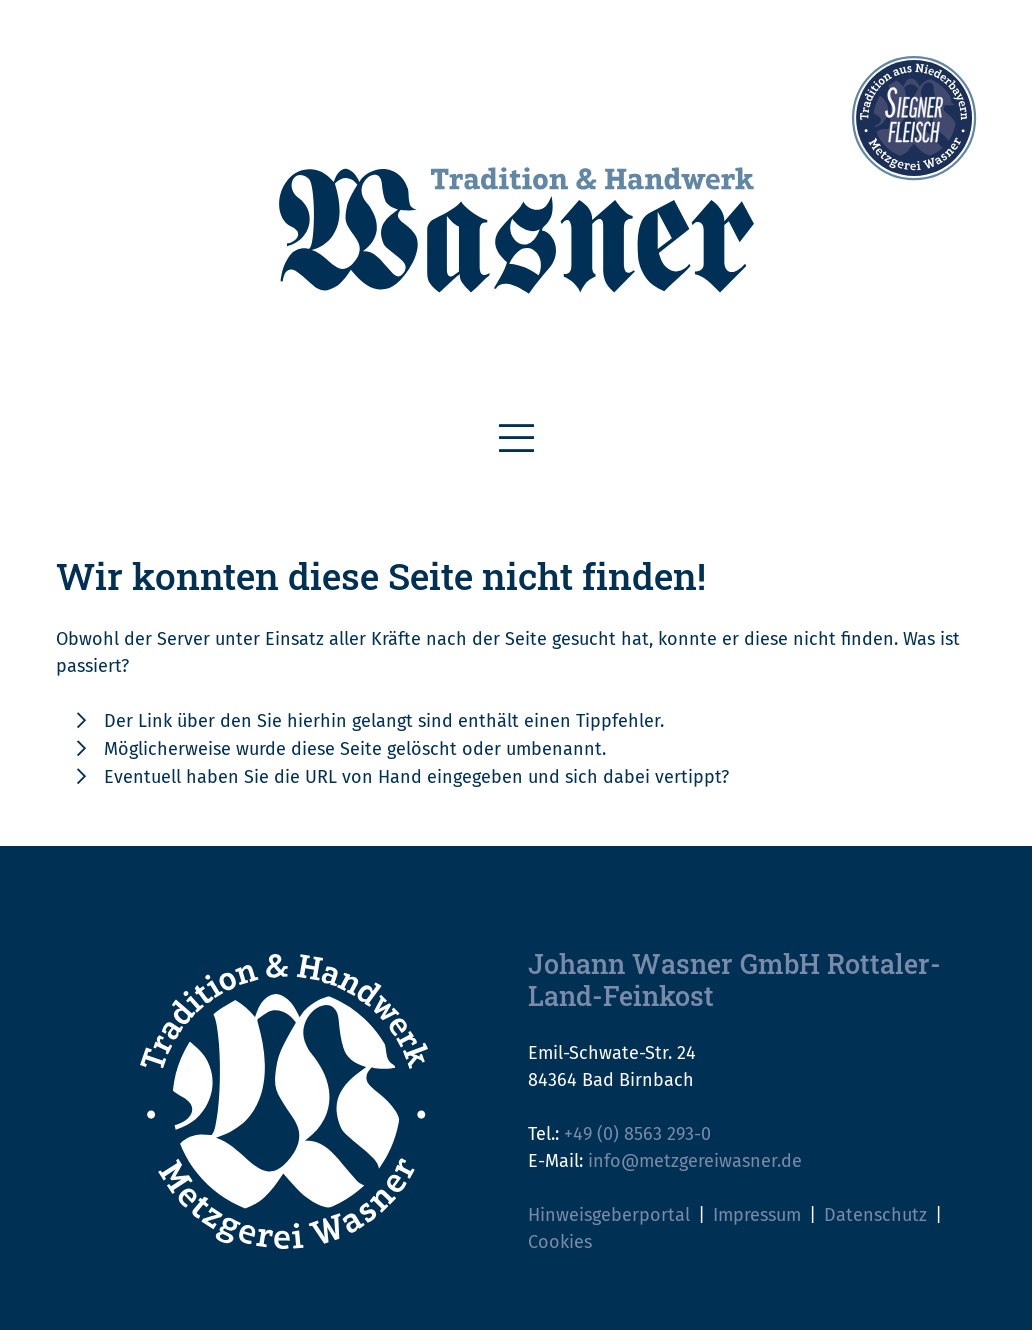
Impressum (757, 1215)
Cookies (560, 1242)
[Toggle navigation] (516, 439)
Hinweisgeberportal (609, 1215)
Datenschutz (875, 1215)
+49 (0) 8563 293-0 (637, 1134)
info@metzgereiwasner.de (695, 1161)
